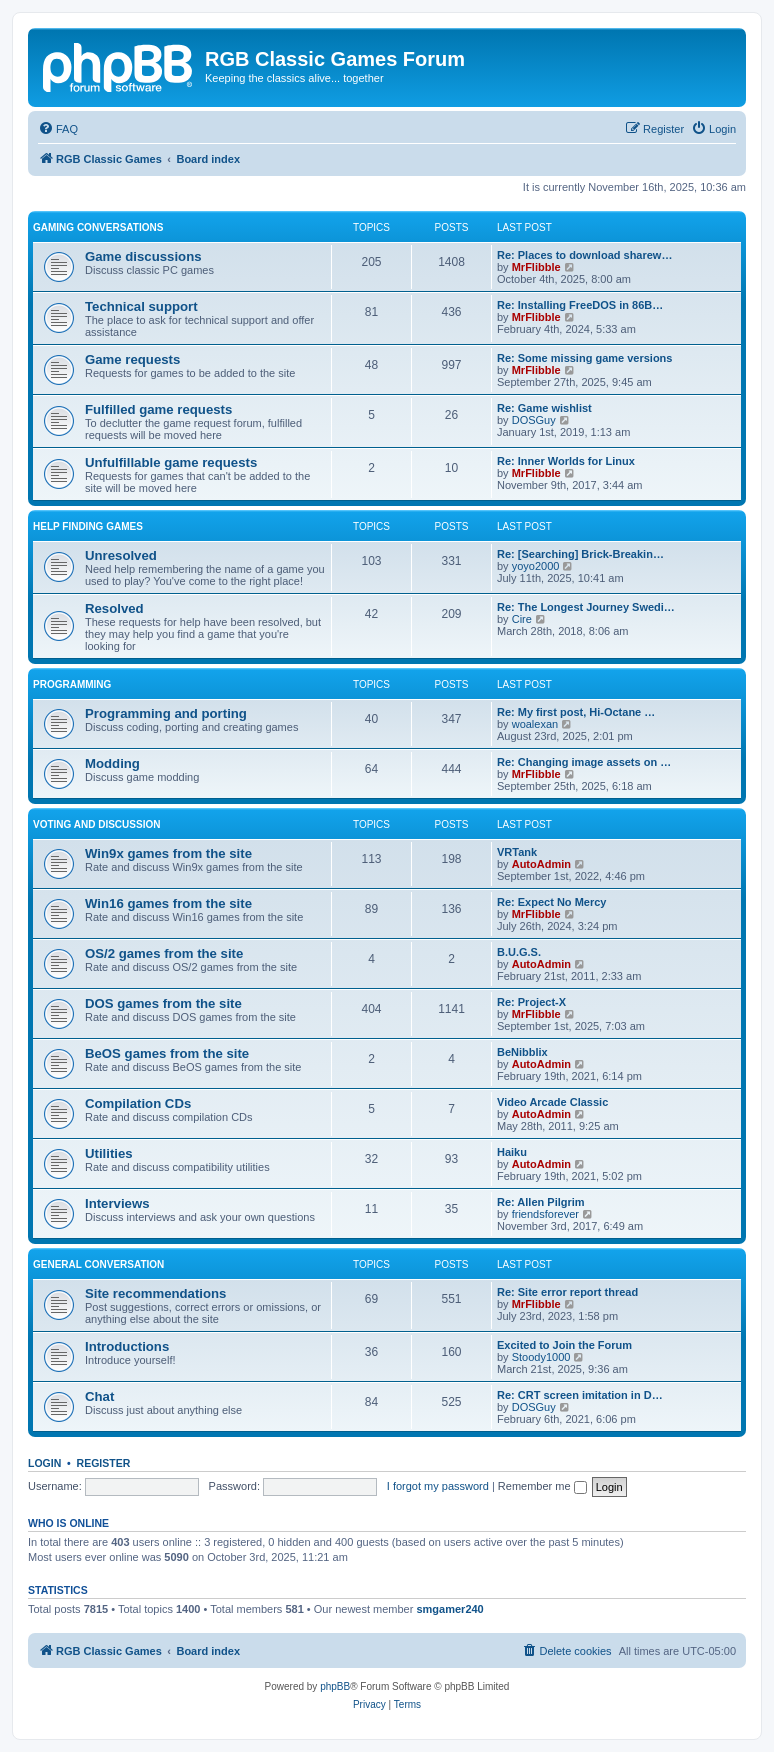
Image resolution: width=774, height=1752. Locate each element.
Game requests (132, 359)
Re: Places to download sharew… (584, 255)
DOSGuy (534, 420)
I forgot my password (438, 1486)
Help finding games (88, 526)
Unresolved (121, 555)
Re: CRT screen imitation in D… (580, 1395)
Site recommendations (155, 1293)
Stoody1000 (541, 1357)
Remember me (542, 1486)
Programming (72, 684)
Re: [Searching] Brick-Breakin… (580, 554)
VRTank (517, 852)
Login (44, 1463)
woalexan (535, 724)
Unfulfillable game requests (171, 462)
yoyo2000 (536, 566)
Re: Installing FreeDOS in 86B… (580, 305)
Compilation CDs (138, 1103)
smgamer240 (449, 1609)
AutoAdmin (541, 864)
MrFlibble (536, 267)
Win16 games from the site (168, 903)
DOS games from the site (163, 1003)
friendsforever (545, 1214)
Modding (112, 763)
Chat (99, 1396)
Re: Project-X (531, 1002)
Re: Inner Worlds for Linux (566, 461)
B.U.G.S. (519, 952)
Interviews (117, 1203)
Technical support (141, 306)
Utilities (109, 1153)
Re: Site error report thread (567, 1292)
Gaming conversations (98, 227)
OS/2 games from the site (164, 953)
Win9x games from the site (168, 853)
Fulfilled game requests (158, 409)
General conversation (98, 1264)
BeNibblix (522, 1052)
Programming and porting (166, 713)
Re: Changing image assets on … (584, 762)
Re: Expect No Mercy (551, 902)
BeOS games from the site (167, 1053)
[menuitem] (58, 129)
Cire (522, 619)
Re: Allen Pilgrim (541, 1202)
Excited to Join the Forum (564, 1345)
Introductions (127, 1346)
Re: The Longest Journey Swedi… (586, 607)
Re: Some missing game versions (584, 358)
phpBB (335, 1686)
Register (104, 1463)
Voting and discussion (96, 824)
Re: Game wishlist (544, 408)
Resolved (114, 608)
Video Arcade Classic (552, 1102)
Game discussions (143, 256)
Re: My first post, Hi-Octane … (576, 712)
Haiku (512, 1152)
